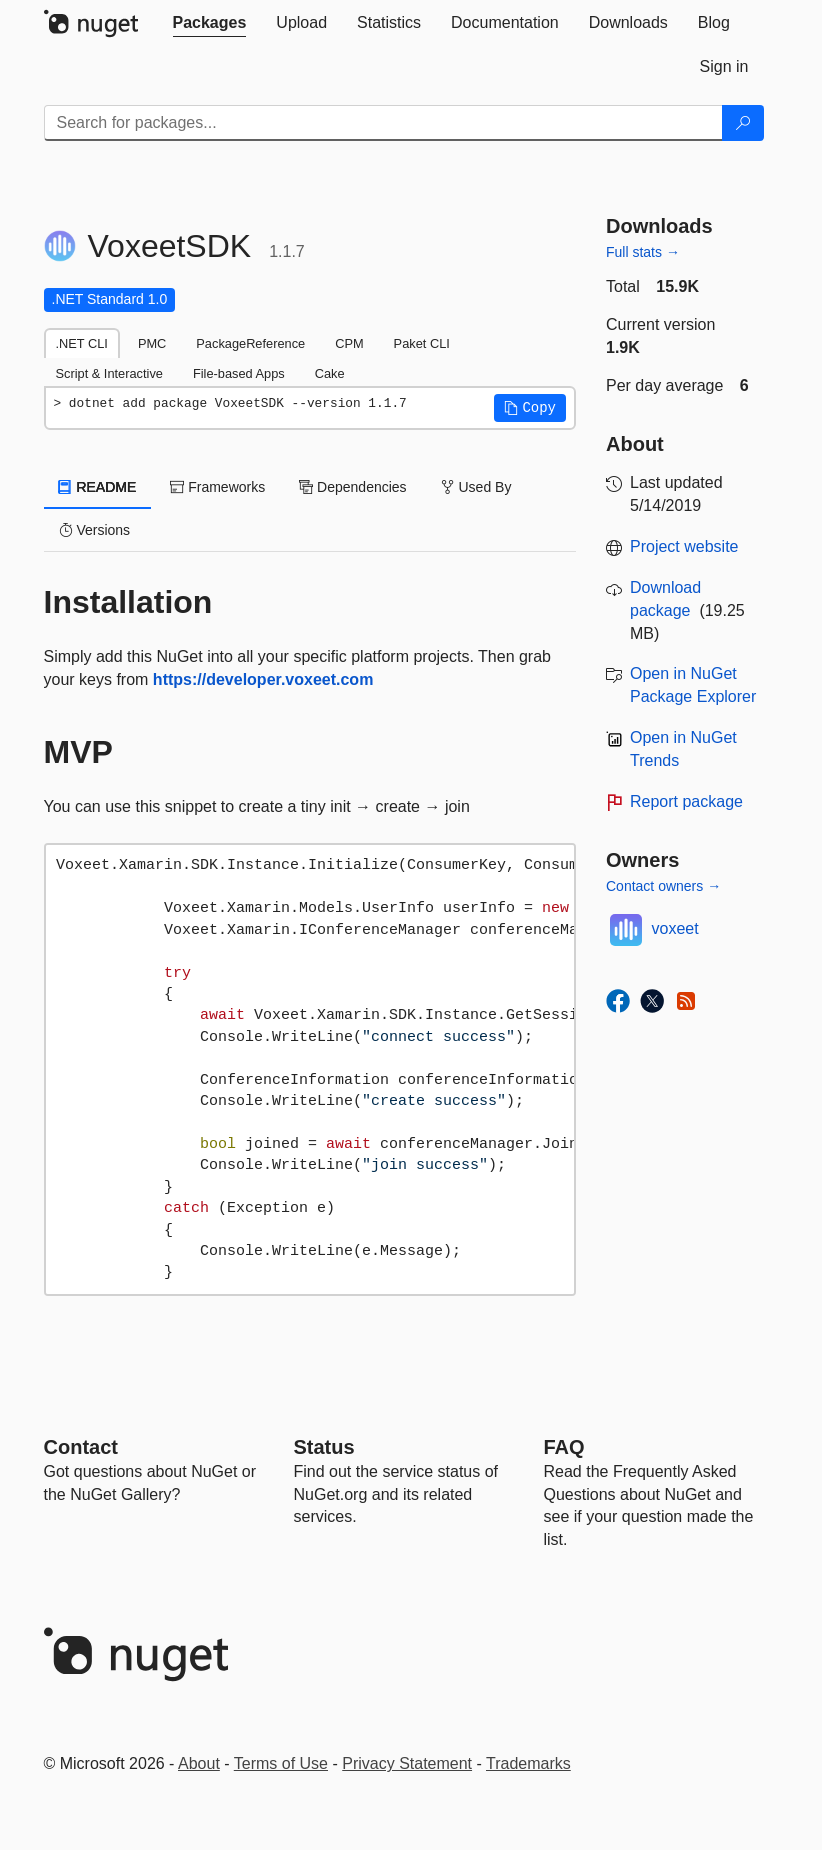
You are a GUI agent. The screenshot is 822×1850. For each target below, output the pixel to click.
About (199, 1763)
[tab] (210, 23)
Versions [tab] (95, 530)
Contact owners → (663, 886)
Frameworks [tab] (217, 487)
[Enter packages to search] (383, 123)
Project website (684, 546)
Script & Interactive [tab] (109, 373)
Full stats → (643, 252)
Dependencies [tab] (352, 487)
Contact (81, 1447)
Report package (686, 801)
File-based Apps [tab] (239, 373)
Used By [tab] (476, 487)
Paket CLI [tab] (422, 343)
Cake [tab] (330, 373)
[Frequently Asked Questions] (564, 1447)
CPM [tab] (349, 343)
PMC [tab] (152, 343)
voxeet (675, 928)
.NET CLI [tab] (82, 343)
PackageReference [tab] (250, 343)
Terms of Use (281, 1763)
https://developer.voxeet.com (263, 679)
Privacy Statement (407, 1763)
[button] (530, 408)
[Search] (743, 123)
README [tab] (98, 487)
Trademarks (528, 1763)
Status (324, 1447)
